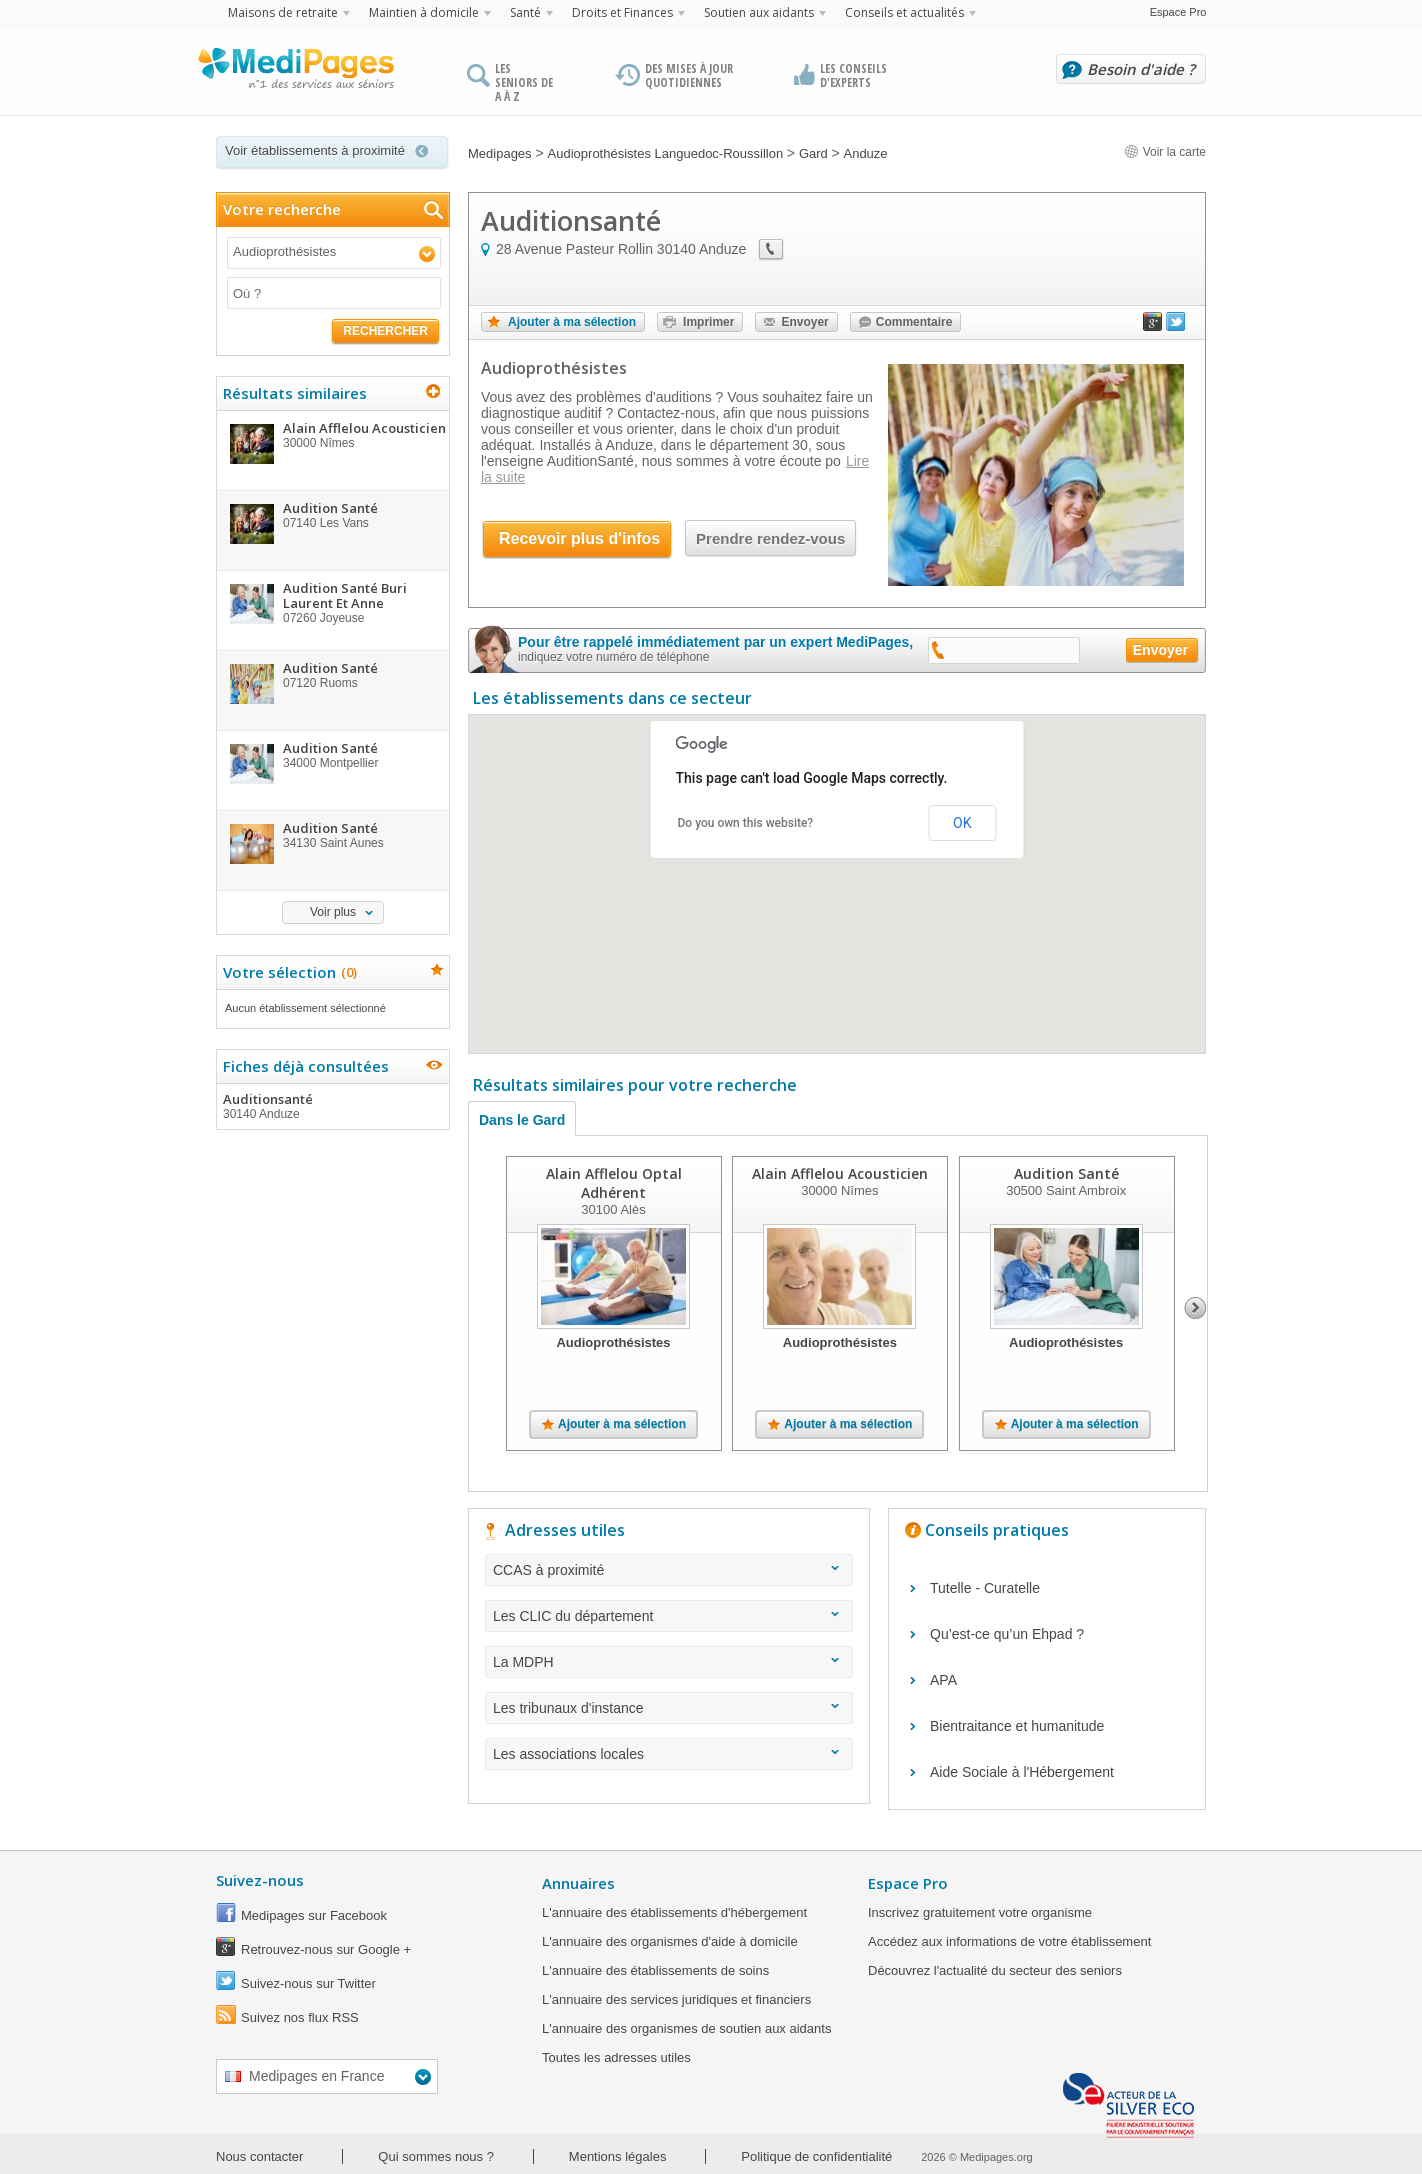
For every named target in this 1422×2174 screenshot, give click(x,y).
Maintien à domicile (424, 12)
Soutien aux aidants (759, 12)
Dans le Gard (522, 1120)
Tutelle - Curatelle (985, 1588)
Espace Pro (1178, 12)
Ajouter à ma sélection (572, 322)
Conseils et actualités (904, 12)
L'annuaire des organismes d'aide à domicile (670, 1941)
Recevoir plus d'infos (579, 538)
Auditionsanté (332, 1106)
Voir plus (333, 912)
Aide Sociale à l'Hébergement (1022, 1772)
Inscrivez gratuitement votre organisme (980, 1912)
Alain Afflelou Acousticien (840, 1173)
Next (1195, 1308)
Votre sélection (287, 972)
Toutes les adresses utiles (616, 2057)
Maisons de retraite (283, 12)
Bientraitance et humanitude (1017, 1726)
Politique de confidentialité (816, 2156)
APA (943, 1680)
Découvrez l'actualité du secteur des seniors (995, 1970)
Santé (525, 12)
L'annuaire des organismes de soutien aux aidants (686, 2028)
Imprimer (708, 322)
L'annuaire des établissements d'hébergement (674, 1912)
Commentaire (914, 322)
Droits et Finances (622, 12)
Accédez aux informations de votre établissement (1009, 1941)
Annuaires (578, 1883)
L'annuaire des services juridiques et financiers (676, 1999)
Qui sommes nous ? (436, 2156)
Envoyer (804, 322)
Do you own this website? (746, 823)
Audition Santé (1066, 1173)
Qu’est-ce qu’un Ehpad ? (1007, 1634)
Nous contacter (259, 2156)
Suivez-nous (260, 1880)
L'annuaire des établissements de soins (655, 1970)
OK (962, 823)
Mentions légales (618, 2156)
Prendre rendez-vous (770, 538)
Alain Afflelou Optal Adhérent (614, 1183)
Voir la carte (1165, 152)
